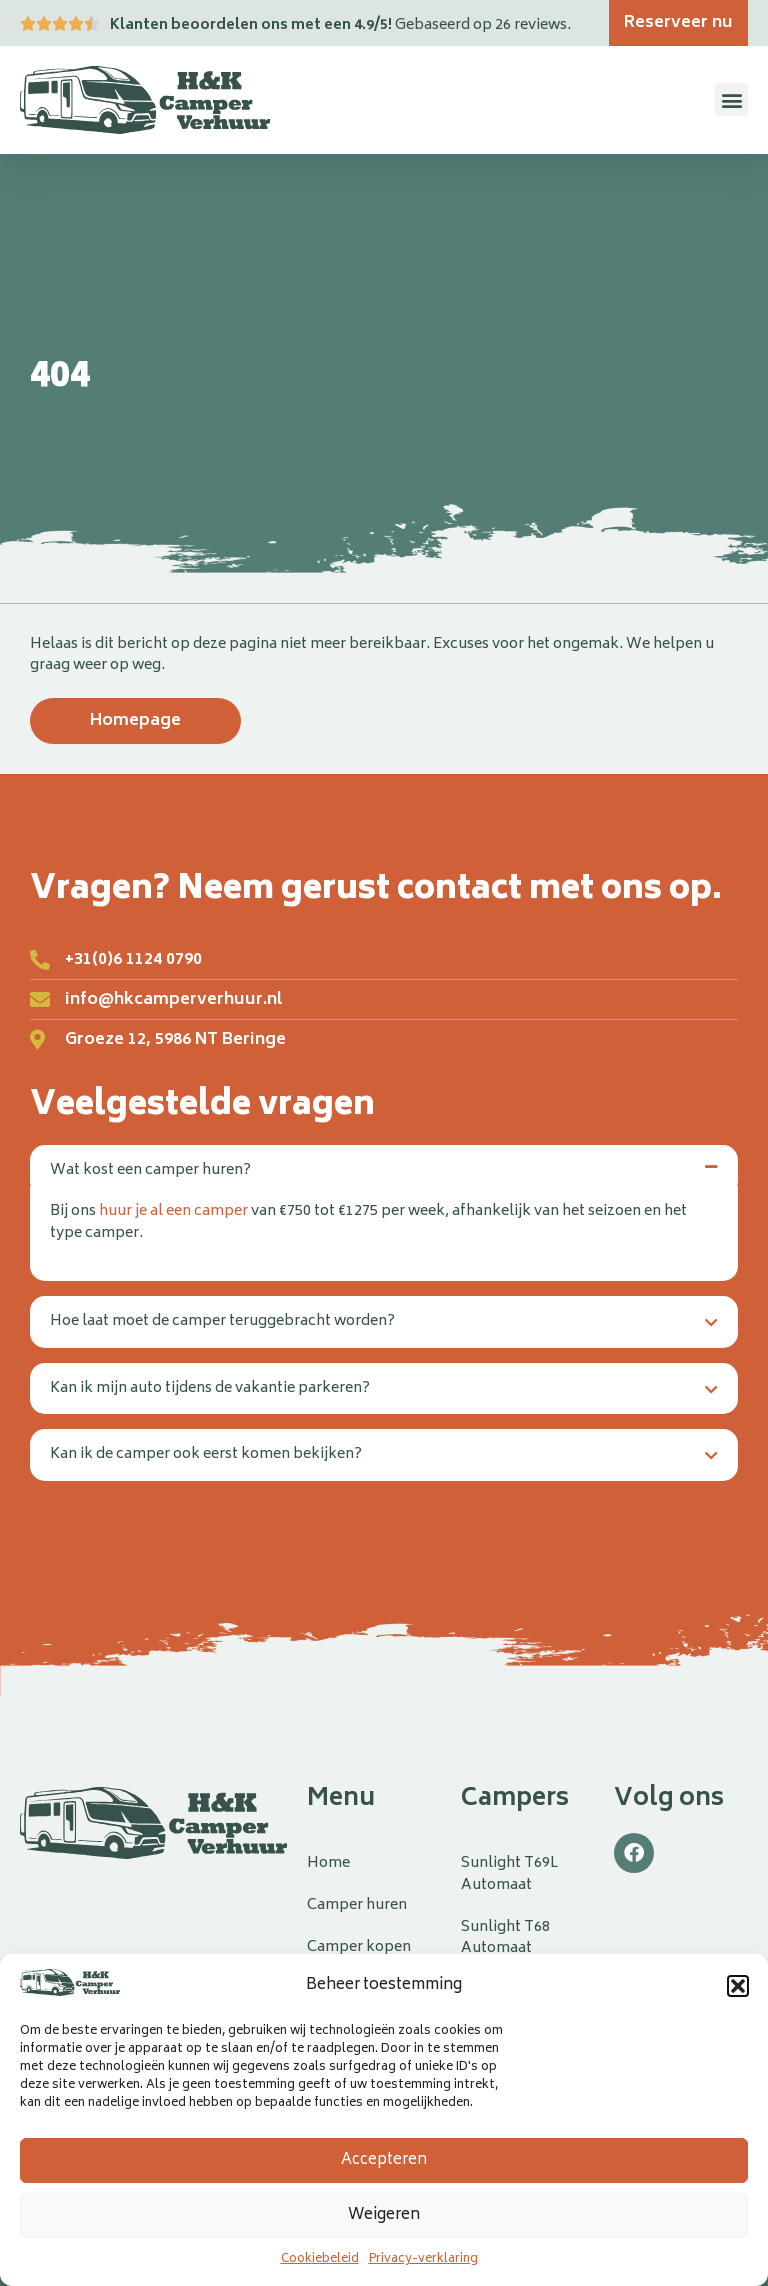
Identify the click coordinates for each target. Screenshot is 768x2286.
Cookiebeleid (320, 2259)
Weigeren (384, 2215)
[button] (738, 1986)
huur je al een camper (173, 1211)
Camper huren (357, 1905)
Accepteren (384, 2160)
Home (328, 1863)
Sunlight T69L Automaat (509, 1874)
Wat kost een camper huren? (150, 1170)
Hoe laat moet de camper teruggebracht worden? (222, 1321)
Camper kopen (359, 1947)
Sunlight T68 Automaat (505, 1938)
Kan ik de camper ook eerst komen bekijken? (206, 1454)
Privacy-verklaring (423, 2259)
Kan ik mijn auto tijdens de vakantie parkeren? (210, 1388)
